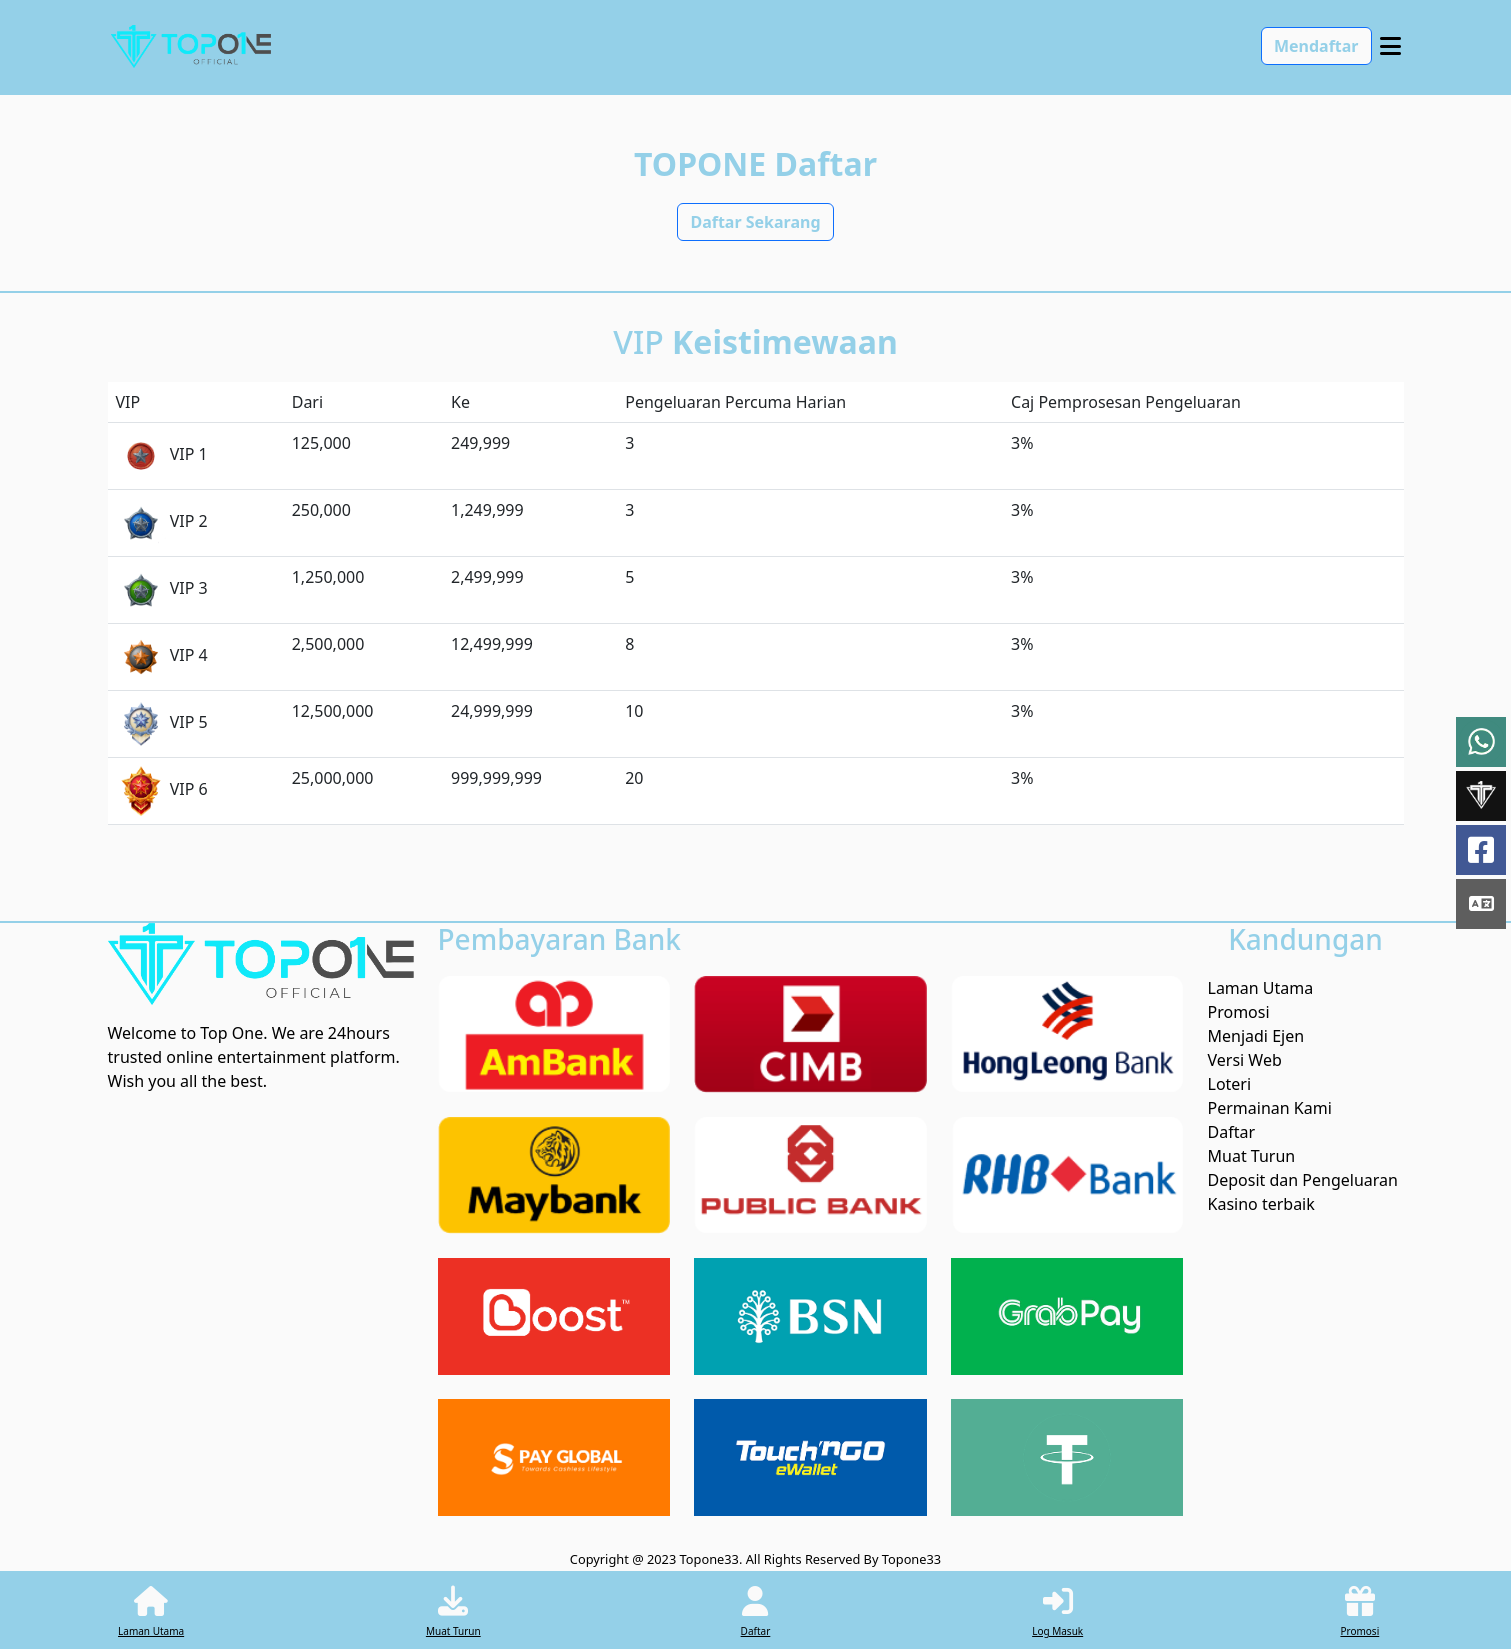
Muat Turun (1252, 1156)
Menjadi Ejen (1256, 1036)
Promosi (1239, 1012)
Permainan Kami (1270, 1108)
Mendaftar (1316, 46)
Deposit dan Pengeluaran (1303, 1180)
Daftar (1232, 1132)
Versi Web (1245, 1060)
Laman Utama (1261, 988)
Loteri (1230, 1084)
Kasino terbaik (1261, 1204)
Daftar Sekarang (755, 222)
